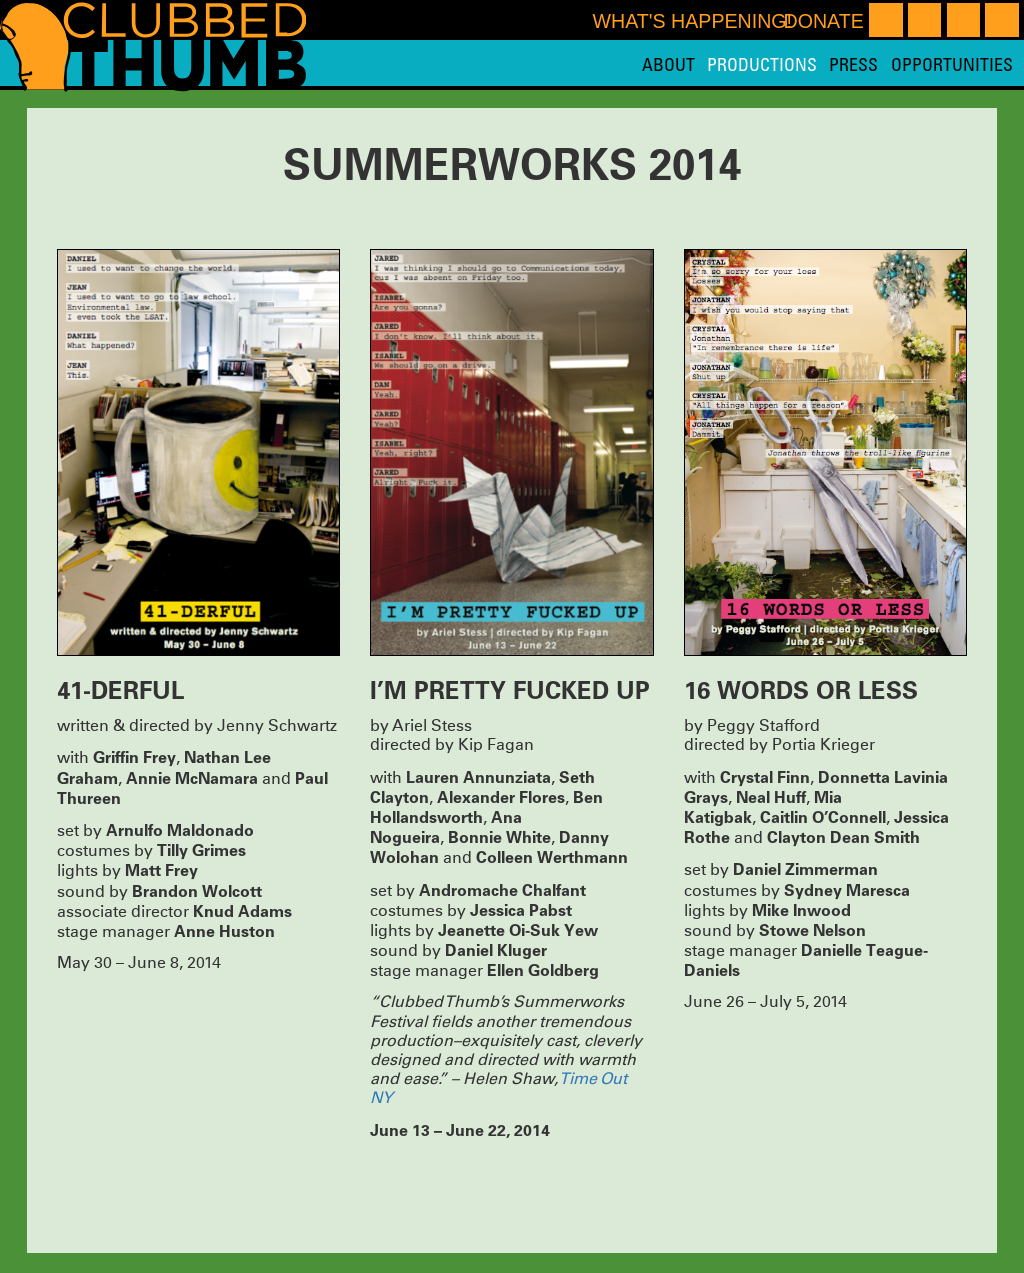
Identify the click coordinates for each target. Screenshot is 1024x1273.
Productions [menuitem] (762, 64)
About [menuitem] (668, 64)
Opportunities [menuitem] (952, 64)
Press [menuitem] (853, 64)
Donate (823, 21)
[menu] (827, 64)
